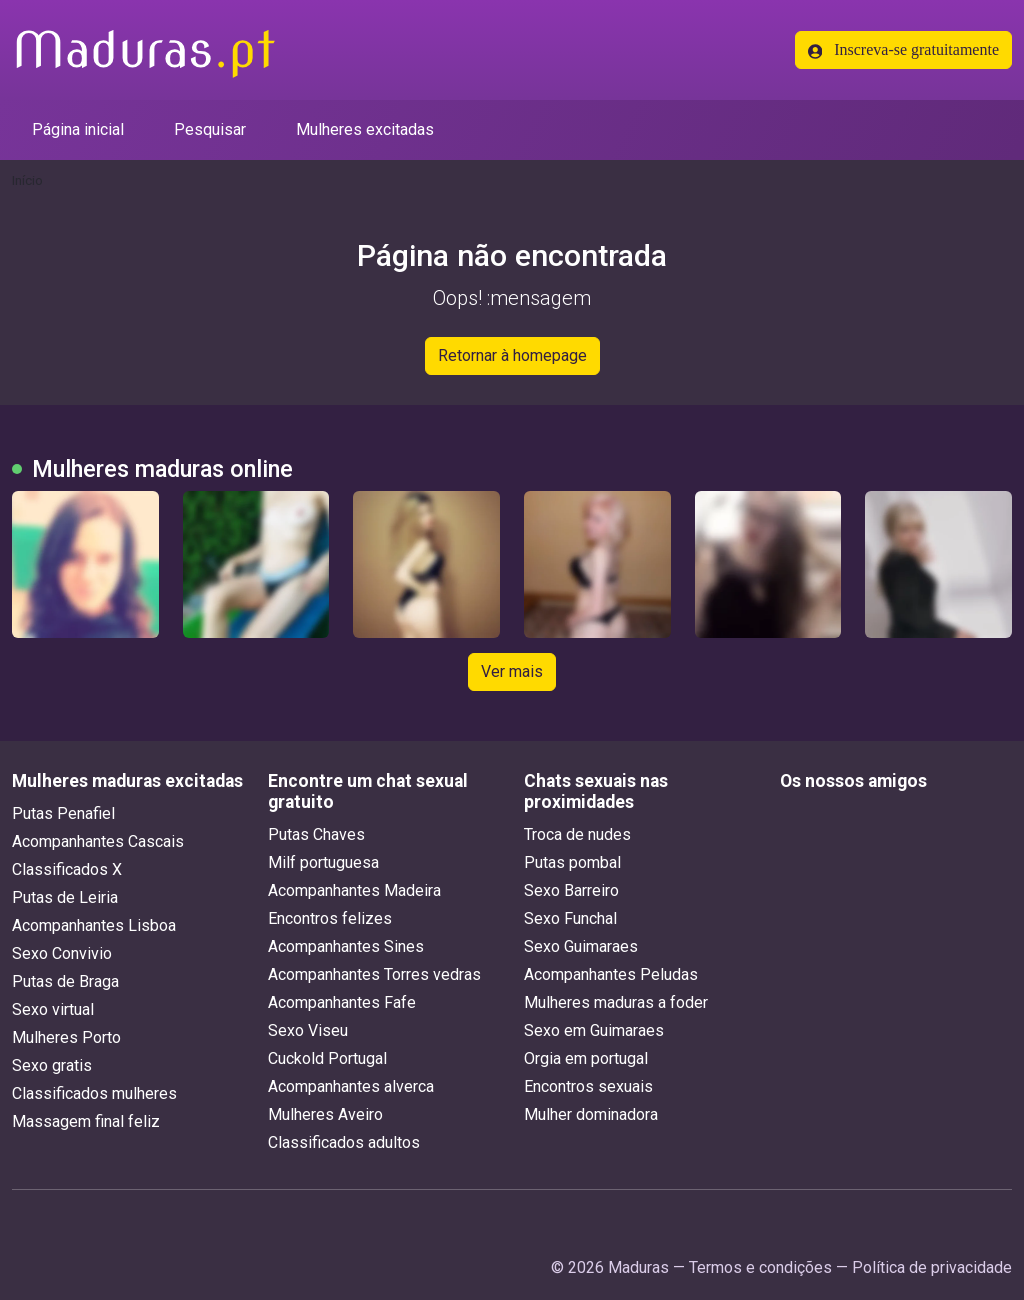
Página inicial (78, 129)
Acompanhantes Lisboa (94, 925)
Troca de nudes (577, 834)
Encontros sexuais (588, 1086)
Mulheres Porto (66, 1037)
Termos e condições (760, 1267)
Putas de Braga (65, 981)
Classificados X (67, 869)
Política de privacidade (932, 1267)
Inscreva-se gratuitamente (903, 50)
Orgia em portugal (586, 1058)
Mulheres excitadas (365, 129)
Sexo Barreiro (571, 890)
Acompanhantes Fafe (342, 1002)
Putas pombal (572, 862)
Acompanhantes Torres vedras (374, 974)
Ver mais (512, 671)
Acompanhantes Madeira (354, 890)
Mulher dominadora (591, 1114)
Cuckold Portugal (327, 1058)
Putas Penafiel (63, 813)
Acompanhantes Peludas (611, 974)
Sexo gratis (52, 1065)
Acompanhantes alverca (351, 1086)
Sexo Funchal (570, 918)
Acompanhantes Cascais (98, 841)
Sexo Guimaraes (581, 946)
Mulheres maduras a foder (616, 1002)
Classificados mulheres (94, 1093)
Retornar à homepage (512, 355)
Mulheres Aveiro (325, 1114)
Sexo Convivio (62, 953)
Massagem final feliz (86, 1121)
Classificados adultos (344, 1142)
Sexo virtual (53, 1009)
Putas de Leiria (65, 897)
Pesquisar (210, 129)
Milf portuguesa (323, 862)
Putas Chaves (316, 834)
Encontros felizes (330, 918)
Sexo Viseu (308, 1030)
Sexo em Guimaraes (594, 1030)
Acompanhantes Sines (346, 946)
